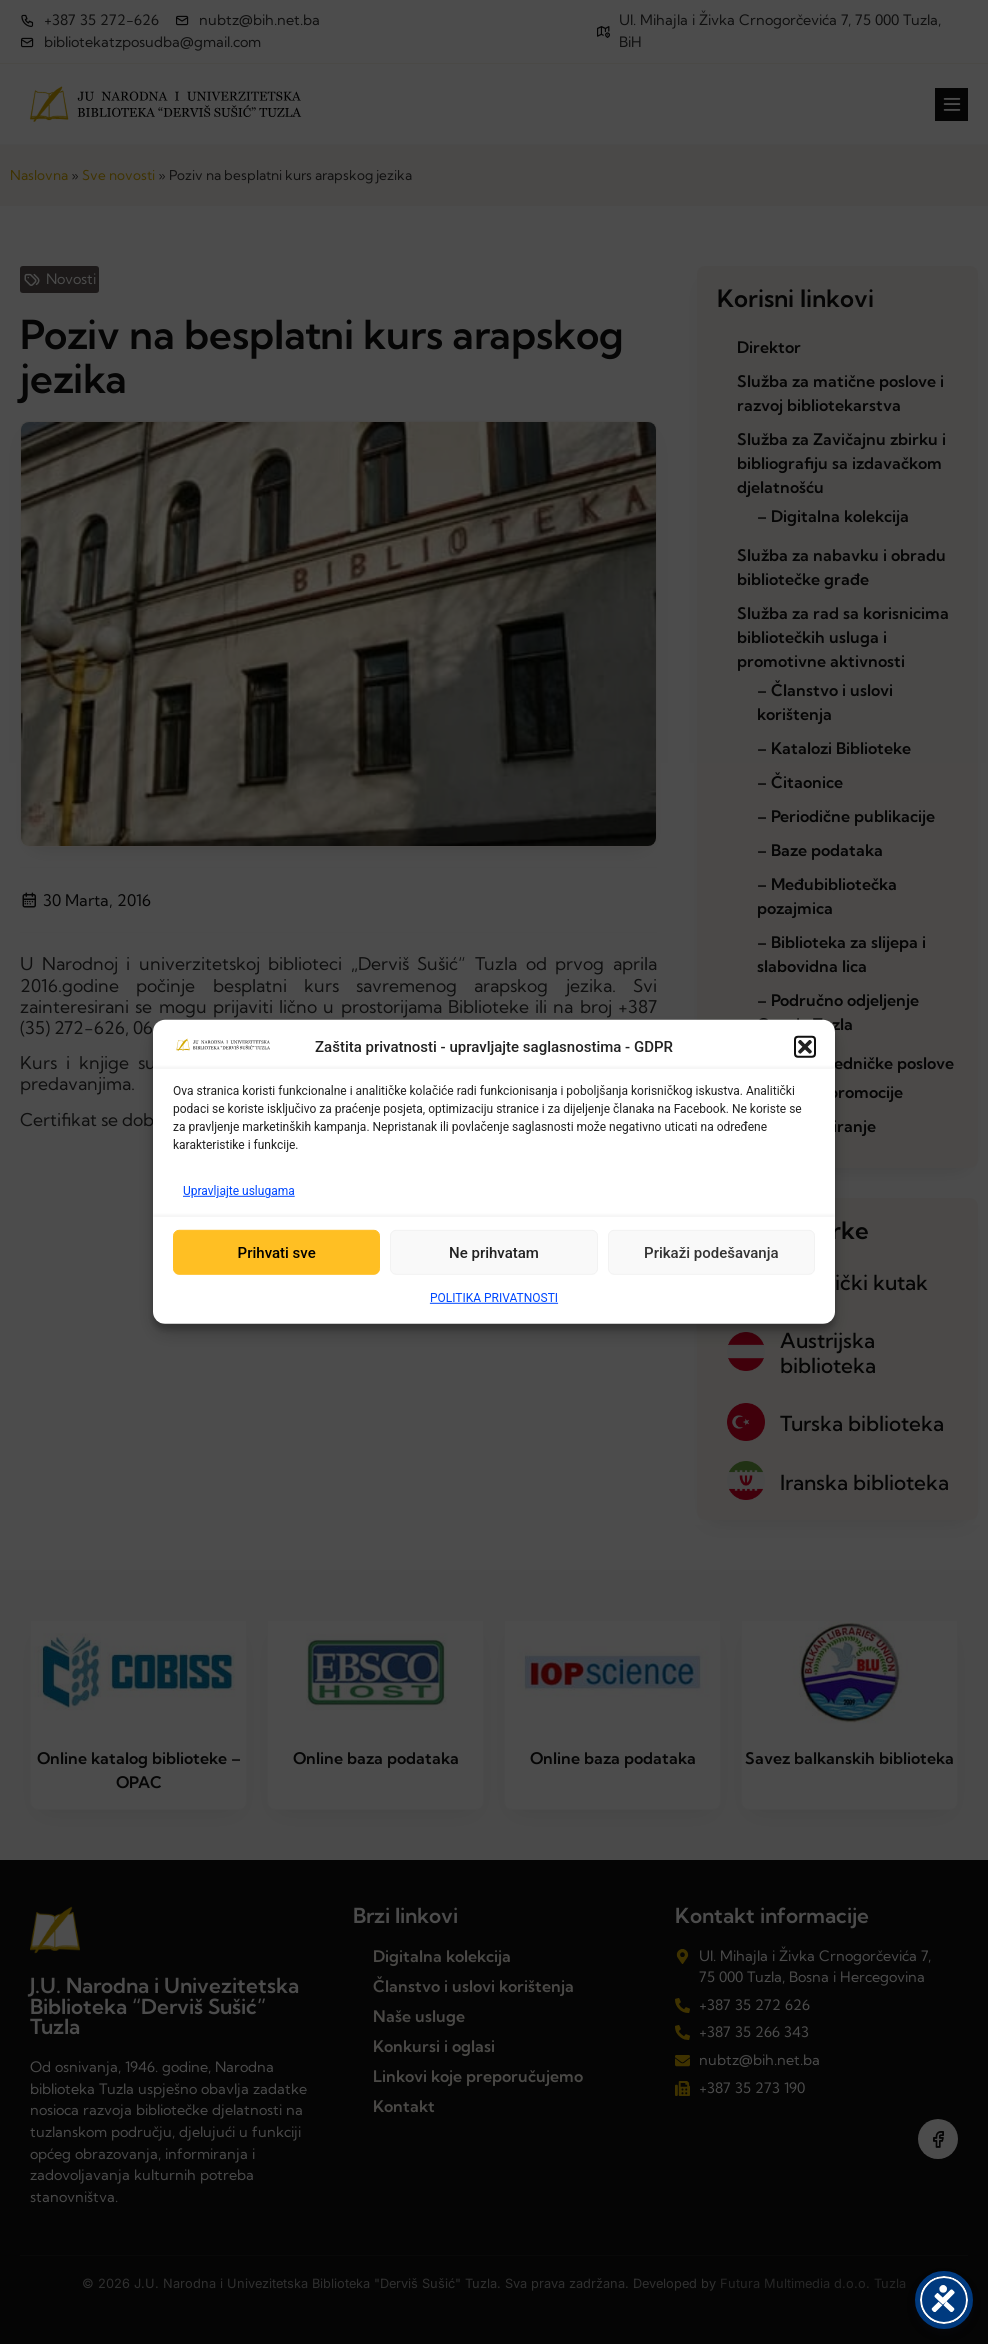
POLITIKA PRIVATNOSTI (494, 1298)
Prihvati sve (277, 1253)
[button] (805, 1047)
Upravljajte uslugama (239, 1191)
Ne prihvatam (494, 1253)
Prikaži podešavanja (711, 1253)
